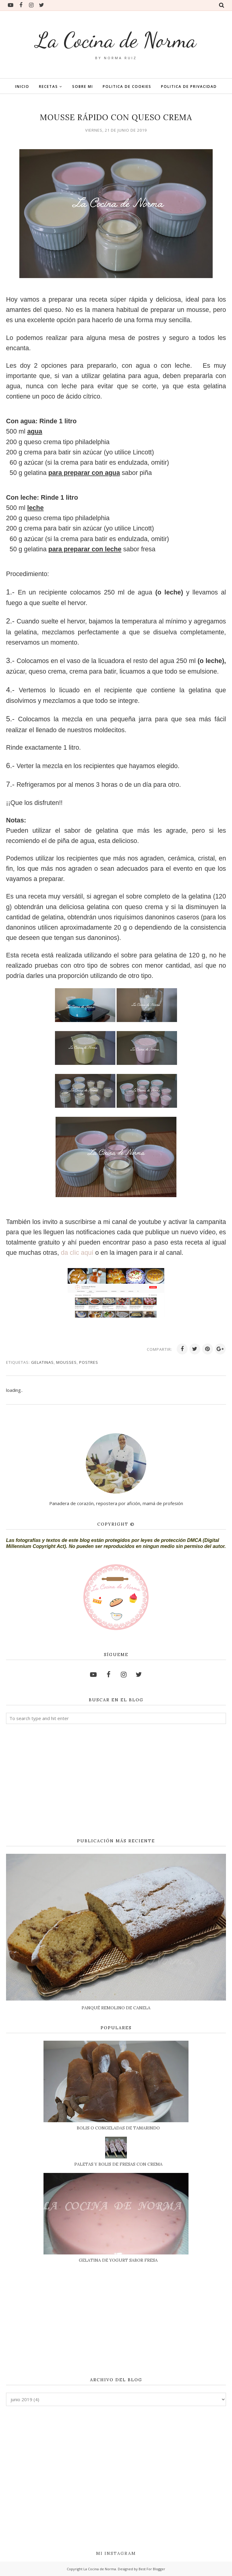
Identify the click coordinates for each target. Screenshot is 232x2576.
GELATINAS (42, 1362)
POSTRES (88, 1362)
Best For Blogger (152, 2569)
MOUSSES (66, 1362)
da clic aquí (78, 1252)
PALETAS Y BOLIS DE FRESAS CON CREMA (118, 2164)
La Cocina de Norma (116, 40)
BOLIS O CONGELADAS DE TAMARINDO (118, 2128)
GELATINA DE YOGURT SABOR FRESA (118, 2260)
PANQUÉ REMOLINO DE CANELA (116, 2007)
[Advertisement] (116, 1781)
